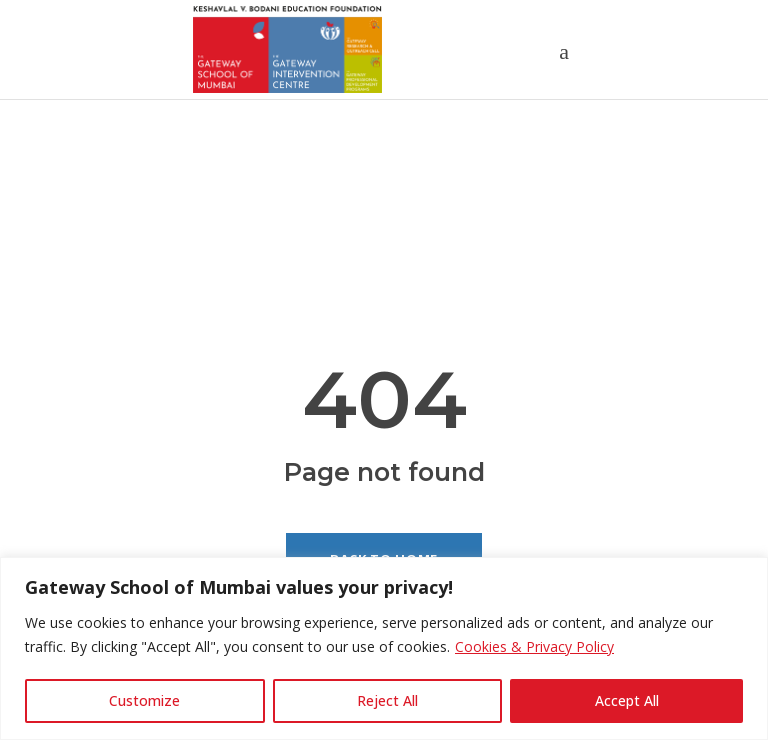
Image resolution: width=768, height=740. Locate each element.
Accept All (627, 700)
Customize (144, 700)
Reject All (387, 700)
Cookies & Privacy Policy (534, 646)
